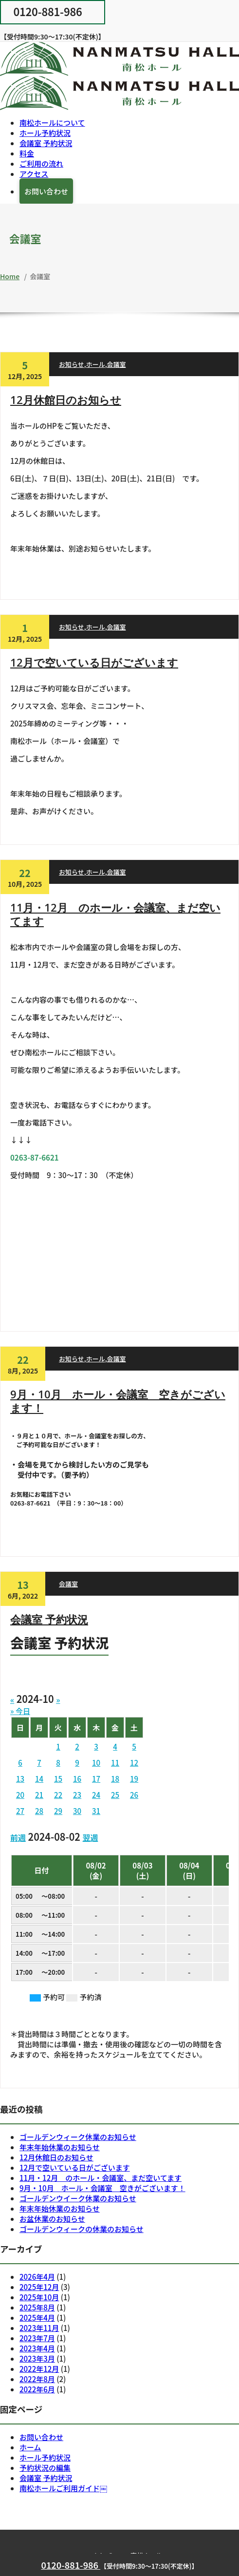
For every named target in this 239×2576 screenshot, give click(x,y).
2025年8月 (37, 2307)
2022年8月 (37, 2379)
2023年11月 (39, 2328)
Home (9, 276)
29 (58, 1811)
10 (96, 1762)
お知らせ (71, 364)
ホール (95, 364)
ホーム (30, 2447)
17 (96, 1779)
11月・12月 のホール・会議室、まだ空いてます (115, 914)
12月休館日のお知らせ (65, 399)
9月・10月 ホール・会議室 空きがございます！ (117, 1401)
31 (96, 1811)
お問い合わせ (46, 191)
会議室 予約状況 (45, 143)
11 (115, 1762)
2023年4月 (37, 2348)
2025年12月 (39, 2287)
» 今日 (20, 1711)
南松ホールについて (52, 122)
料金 (26, 153)
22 (58, 1795)
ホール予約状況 (45, 133)
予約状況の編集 (45, 2467)
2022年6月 (37, 2389)
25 (115, 1795)
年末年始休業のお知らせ (59, 2147)
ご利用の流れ (41, 163)
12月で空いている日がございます (94, 662)
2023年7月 (37, 2338)
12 (134, 1762)
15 (58, 1779)
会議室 (116, 364)
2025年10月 (39, 2297)
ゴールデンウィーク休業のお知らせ (77, 2137)
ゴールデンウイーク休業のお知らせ (77, 2198)
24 (96, 1795)
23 (77, 1795)
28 (39, 1811)
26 (134, 1795)
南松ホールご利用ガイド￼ (63, 2488)
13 (20, 1779)
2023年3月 (37, 2358)
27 (20, 1811)
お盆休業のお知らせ (52, 2218)
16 (77, 1779)
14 (39, 1779)
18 (115, 1779)
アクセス (33, 174)
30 (77, 1811)
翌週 (90, 1837)
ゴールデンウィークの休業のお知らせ (81, 2229)
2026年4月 (37, 2276)
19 (134, 1779)
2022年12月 (39, 2369)
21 (39, 1795)
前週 (18, 1837)
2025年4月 (37, 2317)
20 (20, 1795)
